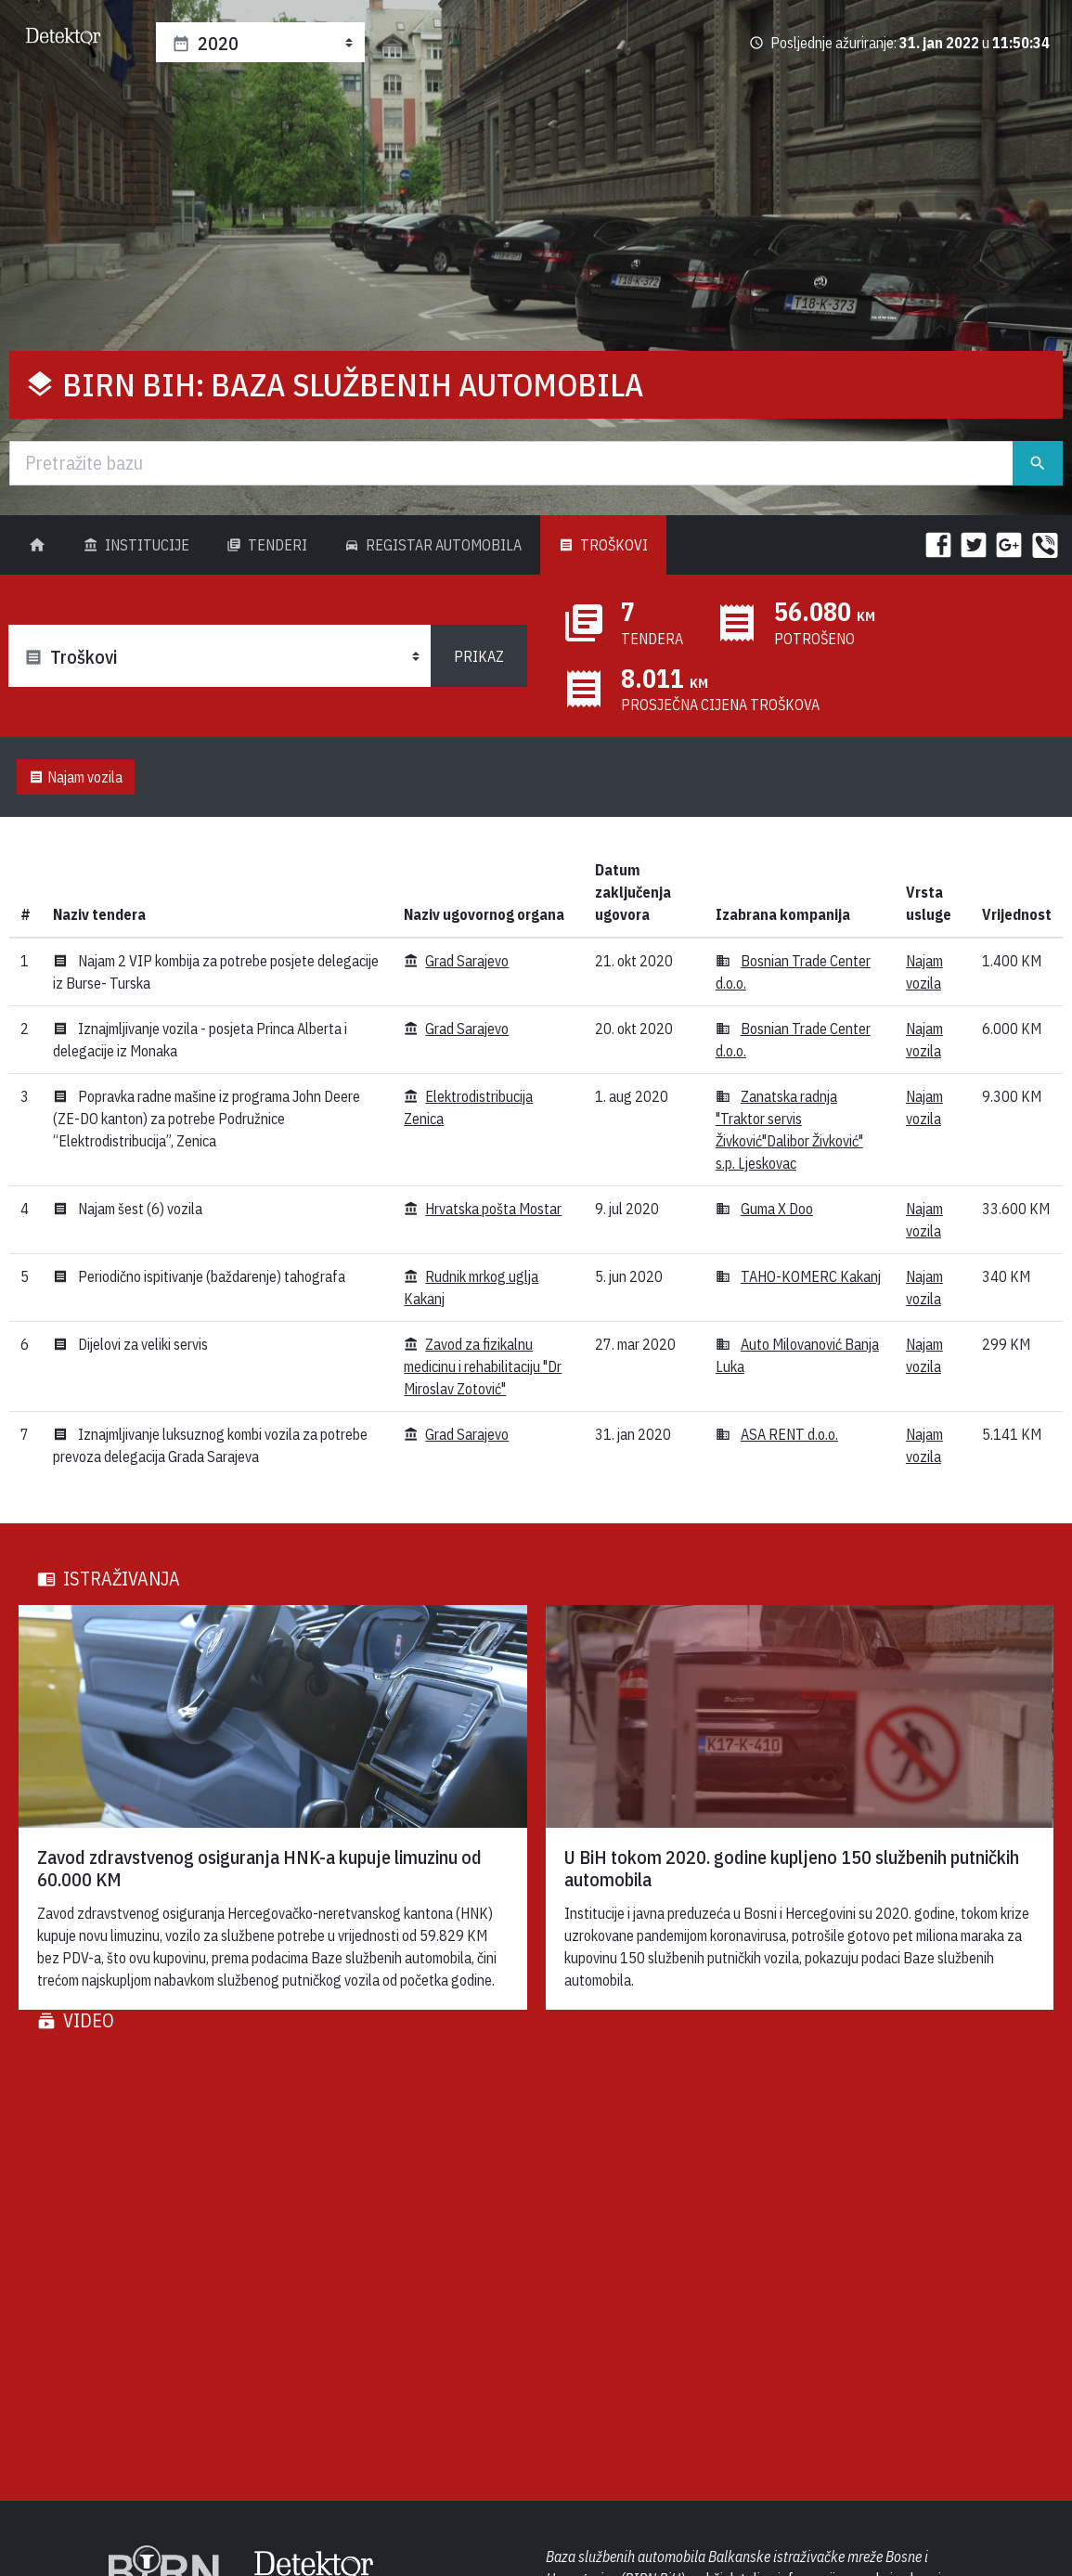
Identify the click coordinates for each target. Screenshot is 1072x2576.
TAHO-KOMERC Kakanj (811, 1276)
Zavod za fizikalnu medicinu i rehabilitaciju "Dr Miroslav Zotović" (483, 1366)
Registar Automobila (433, 545)
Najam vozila (76, 777)
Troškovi (603, 545)
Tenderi (266, 545)
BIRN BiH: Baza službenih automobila (353, 384)
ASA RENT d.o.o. (789, 1434)
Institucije (136, 545)
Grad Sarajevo (467, 960)
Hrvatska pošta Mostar (493, 1208)
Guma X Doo (777, 1208)
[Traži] (511, 463)
